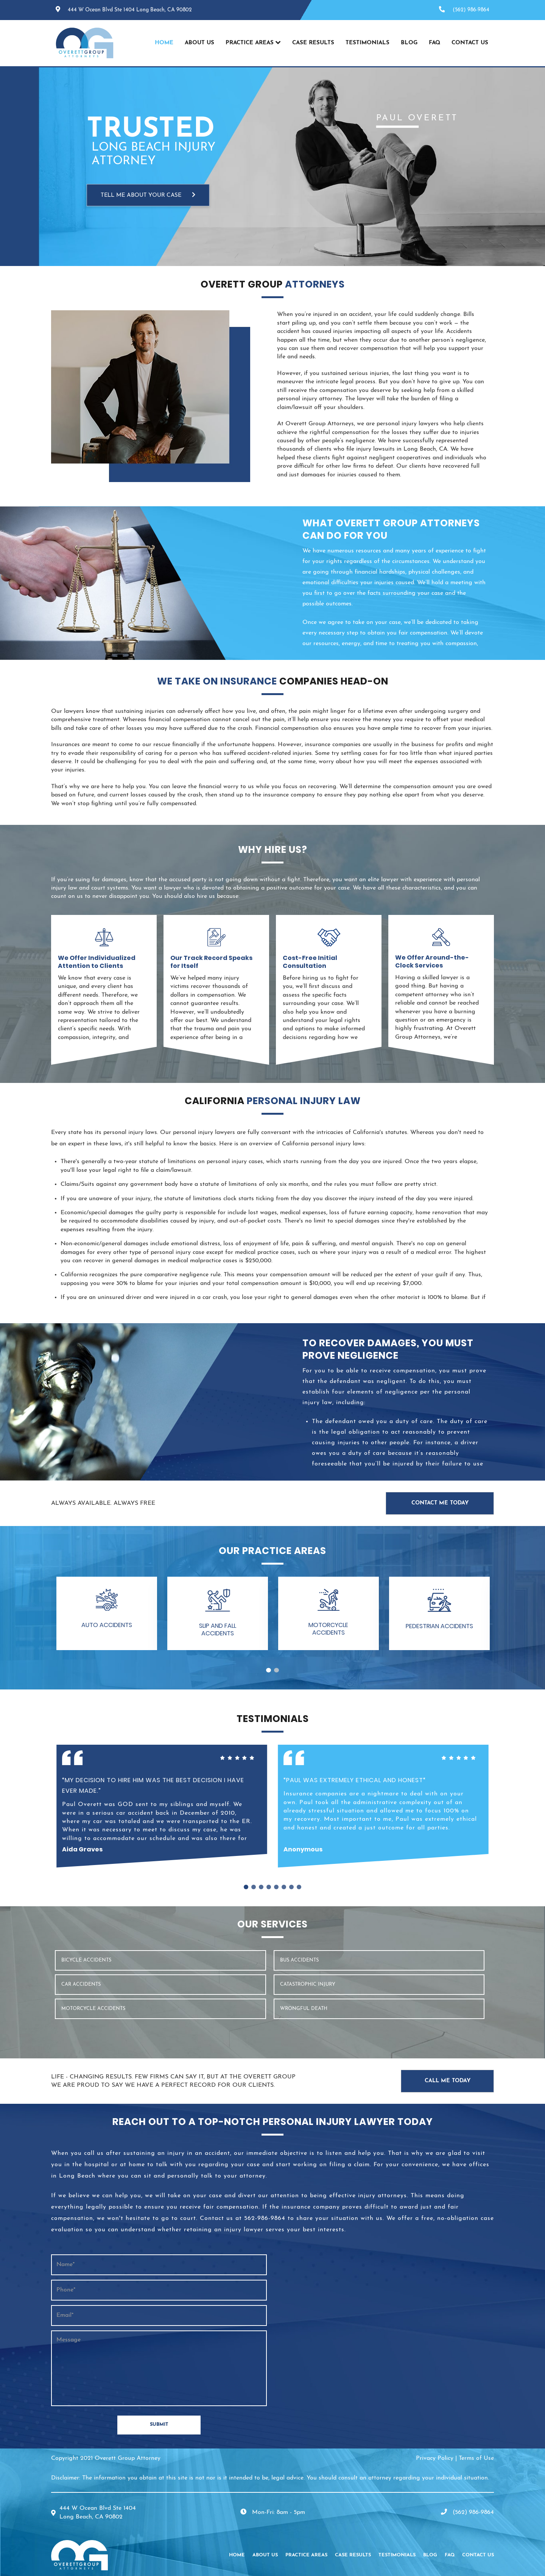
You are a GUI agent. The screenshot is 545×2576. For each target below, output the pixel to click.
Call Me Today (447, 2081)
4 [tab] (268, 1887)
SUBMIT (159, 2424)
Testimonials (367, 43)
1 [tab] (268, 1670)
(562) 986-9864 (471, 10)
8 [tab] (299, 1887)
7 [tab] (291, 1887)
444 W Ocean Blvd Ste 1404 (130, 10)
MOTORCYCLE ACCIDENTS (93, 2008)
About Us (199, 43)
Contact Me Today (440, 1503)
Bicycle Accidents (86, 1960)
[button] (106, 1613)
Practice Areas (250, 43)
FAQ (434, 43)
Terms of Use (476, 2458)
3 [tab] (261, 1887)
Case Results (313, 43)
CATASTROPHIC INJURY (307, 1984)
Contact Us (470, 43)
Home (164, 43)
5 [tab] (276, 1887)
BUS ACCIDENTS (299, 1960)
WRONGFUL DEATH (303, 2008)
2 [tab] (276, 1670)
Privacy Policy (434, 2458)
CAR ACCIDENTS (81, 1984)
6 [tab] (284, 1887)
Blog (409, 43)
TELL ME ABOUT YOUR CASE (148, 195)
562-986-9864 (264, 2218)
